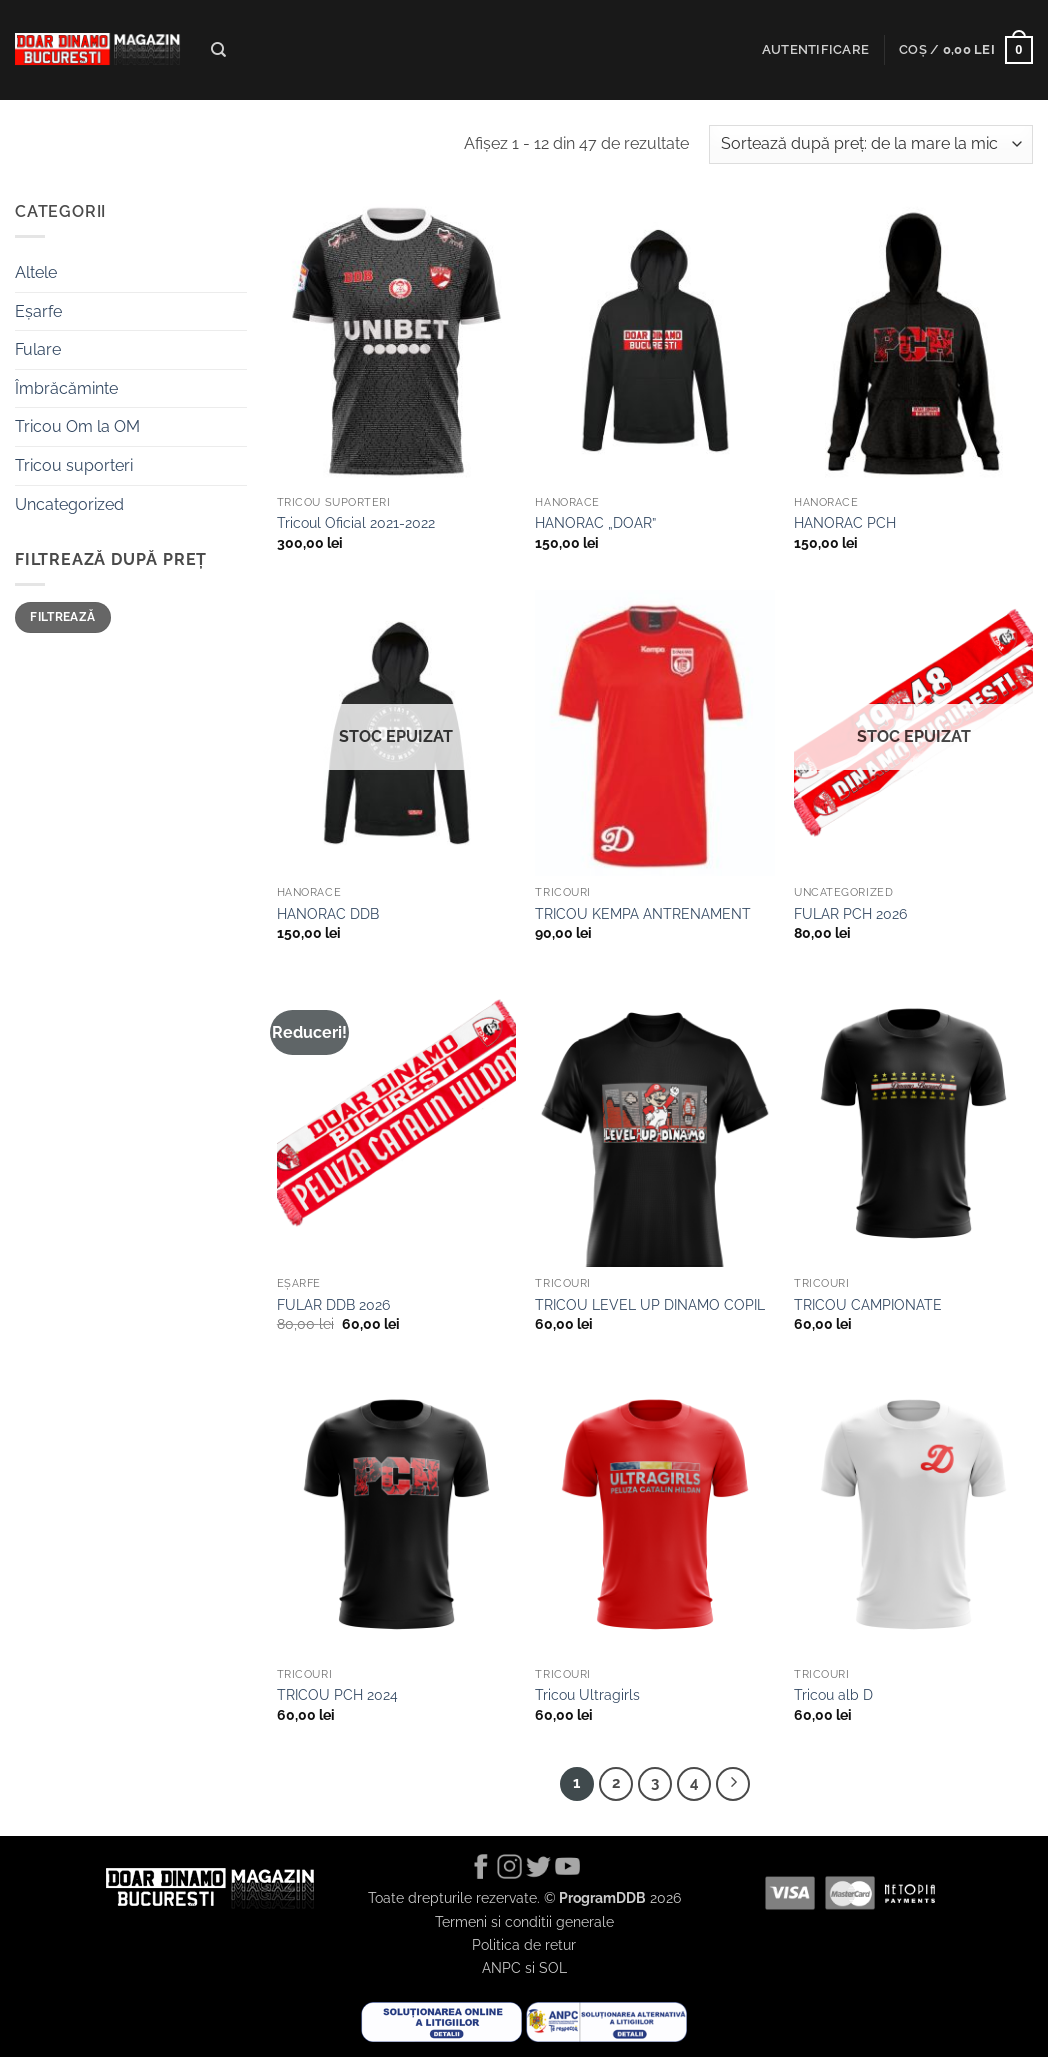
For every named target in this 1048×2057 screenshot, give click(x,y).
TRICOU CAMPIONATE (868, 1304)
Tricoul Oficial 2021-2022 (356, 522)
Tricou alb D (833, 1694)
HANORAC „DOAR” (595, 522)
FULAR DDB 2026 (333, 1304)
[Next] (733, 1784)
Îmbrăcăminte (66, 388)
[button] (815, 50)
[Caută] (218, 50)
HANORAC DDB (328, 913)
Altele (36, 272)
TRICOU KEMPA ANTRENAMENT (643, 913)
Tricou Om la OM (77, 426)
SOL (553, 1967)
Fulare (38, 349)
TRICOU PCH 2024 (337, 1694)
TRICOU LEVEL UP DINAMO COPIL (650, 1304)
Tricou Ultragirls (587, 1694)
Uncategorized (69, 504)
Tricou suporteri (74, 465)
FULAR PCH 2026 (850, 913)
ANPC (501, 1967)
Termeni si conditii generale (524, 1921)
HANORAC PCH (845, 522)
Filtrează (62, 617)
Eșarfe (38, 311)
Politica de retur (524, 1944)
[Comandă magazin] (871, 144)
